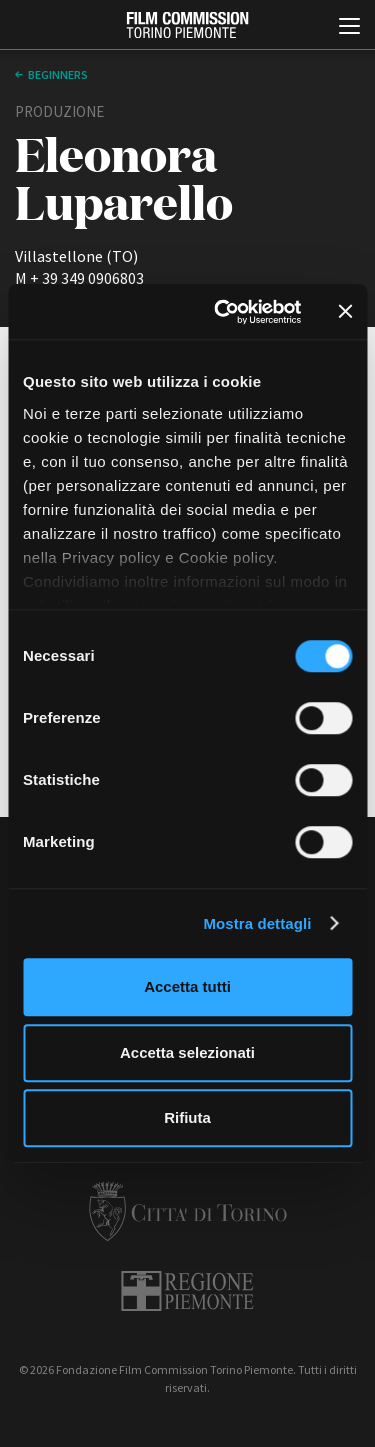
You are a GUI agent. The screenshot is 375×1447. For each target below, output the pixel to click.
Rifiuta (187, 1117)
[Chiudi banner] (345, 312)
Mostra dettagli (257, 923)
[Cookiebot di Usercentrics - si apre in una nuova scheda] (223, 312)
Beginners (58, 74)
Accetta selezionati (187, 1052)
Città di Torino (188, 1211)
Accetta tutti (187, 986)
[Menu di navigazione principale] (349, 28)
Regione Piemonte (187, 1291)
